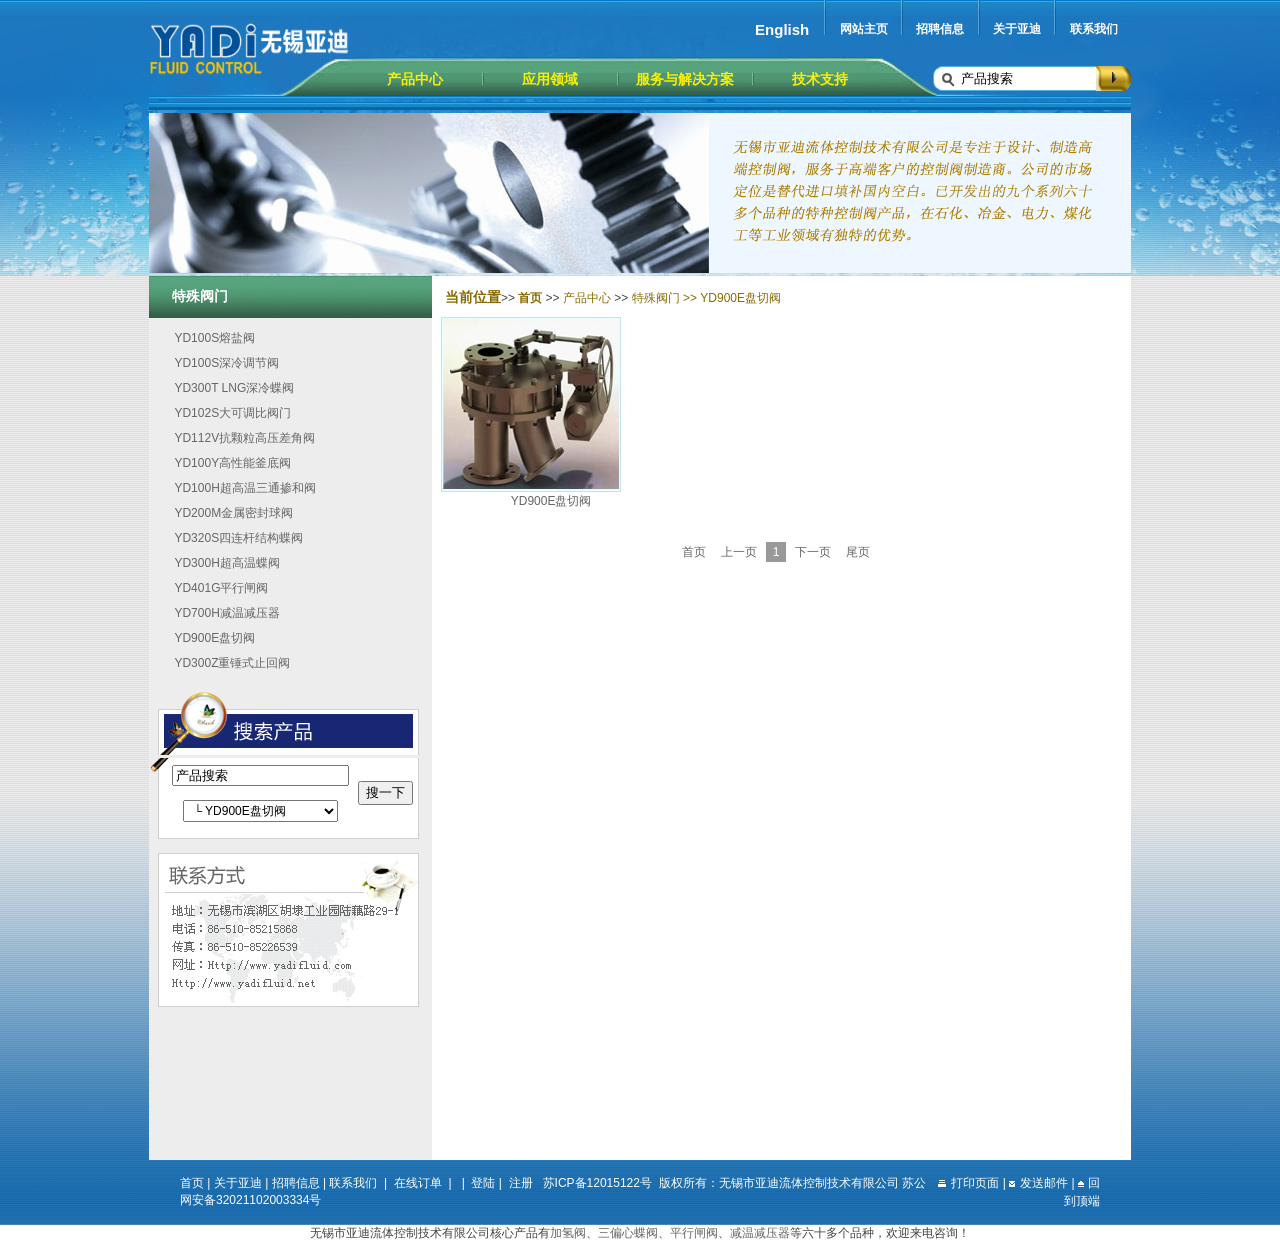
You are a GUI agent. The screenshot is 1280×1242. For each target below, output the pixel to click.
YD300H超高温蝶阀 (226, 563)
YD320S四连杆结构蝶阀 (238, 538)
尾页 (858, 552)
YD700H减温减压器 (226, 613)
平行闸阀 (694, 1233)
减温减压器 (760, 1233)
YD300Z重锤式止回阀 (232, 663)
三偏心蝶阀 (628, 1233)
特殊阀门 (656, 298)
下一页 (813, 552)
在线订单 (418, 1183)
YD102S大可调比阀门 (232, 413)
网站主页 (864, 29)
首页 (694, 552)
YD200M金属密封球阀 (233, 513)
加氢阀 (568, 1233)
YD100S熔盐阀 (214, 338)
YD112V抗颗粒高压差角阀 (244, 438)
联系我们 (1094, 29)
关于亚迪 (1017, 29)
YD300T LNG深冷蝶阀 (234, 388)
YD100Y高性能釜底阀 (232, 463)
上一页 (739, 552)
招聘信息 (940, 29)
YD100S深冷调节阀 (226, 363)
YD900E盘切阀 (214, 638)
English (782, 29)
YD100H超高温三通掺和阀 (244, 488)
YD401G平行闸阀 (221, 588)
